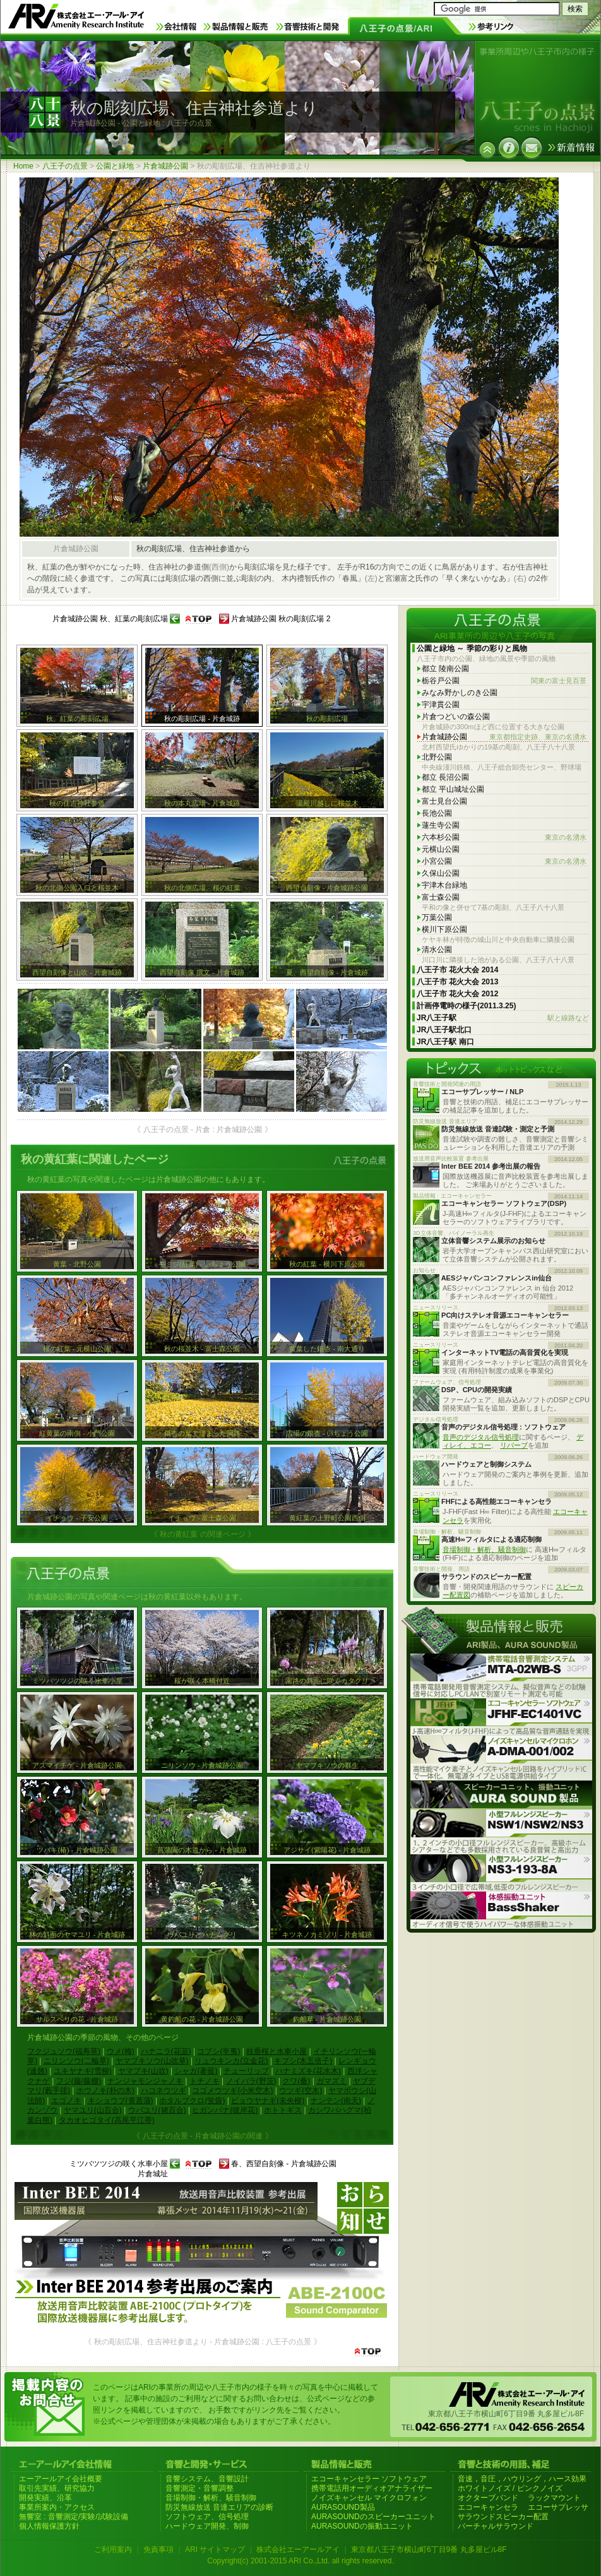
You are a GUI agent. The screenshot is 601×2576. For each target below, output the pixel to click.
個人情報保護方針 (49, 2526)
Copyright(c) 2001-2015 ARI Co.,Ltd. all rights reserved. (300, 2560)
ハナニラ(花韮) (166, 2051)
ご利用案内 (113, 2549)
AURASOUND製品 (343, 2507)
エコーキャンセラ (488, 2507)
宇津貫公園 (441, 704)
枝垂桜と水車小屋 (276, 2051)
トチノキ (204, 2081)
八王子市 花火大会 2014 (457, 969)
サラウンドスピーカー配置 (503, 2516)
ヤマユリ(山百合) (93, 2110)
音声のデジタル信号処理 (481, 1437)
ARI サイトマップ (215, 2549)
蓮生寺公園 (441, 825)
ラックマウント (554, 2497)
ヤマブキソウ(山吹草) (152, 2060)
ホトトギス (283, 2110)
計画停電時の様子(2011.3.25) (466, 1005)
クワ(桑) (296, 2081)
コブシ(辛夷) (218, 2051)
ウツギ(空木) (300, 2090)
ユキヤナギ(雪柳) (83, 2070)
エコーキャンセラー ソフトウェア (369, 2478)
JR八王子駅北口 (444, 1029)
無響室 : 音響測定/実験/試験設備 (73, 2516)
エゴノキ (66, 2100)
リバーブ (514, 1445)
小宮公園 (504, 862)
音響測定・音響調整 (199, 2488)
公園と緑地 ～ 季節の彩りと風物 (472, 648)
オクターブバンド (488, 2497)
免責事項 (158, 2549)
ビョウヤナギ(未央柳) (267, 2100)
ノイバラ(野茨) (251, 2081)
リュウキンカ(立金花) (231, 2060)
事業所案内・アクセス (57, 2507)
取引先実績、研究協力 (57, 2488)
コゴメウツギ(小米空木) (232, 2090)
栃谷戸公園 (504, 681)
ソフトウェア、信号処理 (207, 2516)
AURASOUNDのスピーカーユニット (373, 2516)
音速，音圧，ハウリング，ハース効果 (522, 2478)
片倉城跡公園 (165, 166)
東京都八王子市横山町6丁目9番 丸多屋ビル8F (429, 2549)
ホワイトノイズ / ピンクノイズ (510, 2488)
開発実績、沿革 (45, 2497)
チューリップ (246, 2070)
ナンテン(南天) (336, 2100)
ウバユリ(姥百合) (157, 2110)
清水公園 (437, 949)
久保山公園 (441, 873)
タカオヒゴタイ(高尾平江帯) (107, 2120)
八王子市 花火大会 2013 (457, 981)
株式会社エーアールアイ (298, 2549)
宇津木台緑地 (444, 885)
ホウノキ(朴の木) (105, 2090)
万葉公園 (437, 917)
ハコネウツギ (163, 2090)
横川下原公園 (444, 929)
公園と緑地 (115, 166)
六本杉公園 (504, 838)
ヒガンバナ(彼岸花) (225, 2110)
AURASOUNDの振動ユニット (362, 2526)
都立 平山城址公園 (453, 789)
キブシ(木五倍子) (303, 2060)
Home (23, 166)
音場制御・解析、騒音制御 (484, 1549)
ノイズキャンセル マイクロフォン (369, 2497)
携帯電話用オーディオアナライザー (371, 2488)
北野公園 (437, 757)
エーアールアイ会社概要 (60, 2478)
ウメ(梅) (120, 2051)
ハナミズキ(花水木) (308, 2070)
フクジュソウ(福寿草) (63, 2051)
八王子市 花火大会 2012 (457, 993)
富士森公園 (441, 897)
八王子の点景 (65, 166)
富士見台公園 (444, 801)
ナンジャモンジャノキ (145, 2081)
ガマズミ (331, 2081)
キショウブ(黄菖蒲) (120, 2100)
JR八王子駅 (503, 1018)
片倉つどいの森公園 (456, 716)
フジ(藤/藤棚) (78, 2081)
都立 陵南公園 (445, 668)
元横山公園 (441, 849)
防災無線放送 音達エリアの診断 (219, 2507)
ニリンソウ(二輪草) (76, 2060)
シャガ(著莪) (195, 2070)
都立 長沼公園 (445, 777)
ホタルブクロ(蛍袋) (192, 2100)
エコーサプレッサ (558, 2507)
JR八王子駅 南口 (445, 1041)
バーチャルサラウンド (495, 2526)
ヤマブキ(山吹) (143, 2070)
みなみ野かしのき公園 (459, 692)
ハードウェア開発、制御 (207, 2526)
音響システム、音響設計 (207, 2478)
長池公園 (437, 813)
